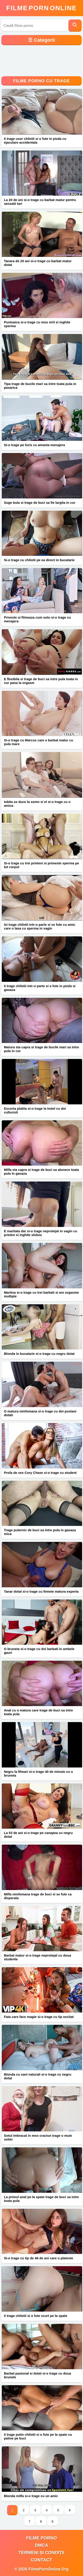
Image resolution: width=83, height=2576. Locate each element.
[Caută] (75, 26)
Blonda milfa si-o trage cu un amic (31, 2496)
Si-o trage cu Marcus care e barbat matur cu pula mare (38, 742)
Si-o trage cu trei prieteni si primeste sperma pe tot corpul (41, 865)
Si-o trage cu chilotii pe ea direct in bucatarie (39, 560)
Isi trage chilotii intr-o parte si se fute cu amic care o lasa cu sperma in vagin (39, 926)
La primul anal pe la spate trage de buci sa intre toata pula (41, 2199)
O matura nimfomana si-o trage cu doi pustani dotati (40, 1413)
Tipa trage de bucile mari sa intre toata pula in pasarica (40, 385)
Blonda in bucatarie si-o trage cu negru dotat (39, 1353)
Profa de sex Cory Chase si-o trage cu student (40, 1473)
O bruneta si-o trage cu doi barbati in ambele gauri (39, 1650)
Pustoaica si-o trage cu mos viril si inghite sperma (37, 324)
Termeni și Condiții (42, 2552)
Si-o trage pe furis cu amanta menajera (34, 445)
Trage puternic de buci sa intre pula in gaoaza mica (40, 1532)
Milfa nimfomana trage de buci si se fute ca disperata (38, 1896)
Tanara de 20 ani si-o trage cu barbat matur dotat (38, 263)
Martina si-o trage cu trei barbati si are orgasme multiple (41, 1294)
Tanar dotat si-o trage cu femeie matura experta (41, 1591)
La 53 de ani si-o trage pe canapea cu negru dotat (38, 1834)
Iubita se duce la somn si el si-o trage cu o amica (37, 803)
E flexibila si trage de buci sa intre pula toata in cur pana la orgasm (41, 681)
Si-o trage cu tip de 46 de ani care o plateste (38, 2258)
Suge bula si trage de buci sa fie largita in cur (39, 502)
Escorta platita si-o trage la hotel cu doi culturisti (35, 1110)
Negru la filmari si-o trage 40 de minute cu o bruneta (38, 1773)
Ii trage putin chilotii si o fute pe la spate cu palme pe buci (38, 2436)
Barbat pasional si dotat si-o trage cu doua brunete (37, 2375)
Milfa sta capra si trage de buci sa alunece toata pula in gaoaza (41, 1171)
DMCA (41, 2545)
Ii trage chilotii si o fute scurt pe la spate (35, 2316)
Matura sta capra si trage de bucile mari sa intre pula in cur (41, 1049)
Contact (41, 2559)
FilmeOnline (41, 8)
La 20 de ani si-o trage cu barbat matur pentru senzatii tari (40, 201)
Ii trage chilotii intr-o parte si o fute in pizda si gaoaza (39, 988)
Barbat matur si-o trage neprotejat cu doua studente (37, 1957)
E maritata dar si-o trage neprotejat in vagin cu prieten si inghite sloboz (40, 1233)
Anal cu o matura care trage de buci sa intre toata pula (38, 1712)
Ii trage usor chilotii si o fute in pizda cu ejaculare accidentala (35, 140)
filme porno (41, 2537)
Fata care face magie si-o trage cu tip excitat (39, 2017)
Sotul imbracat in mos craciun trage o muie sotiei (38, 2137)
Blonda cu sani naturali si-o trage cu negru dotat (37, 2076)
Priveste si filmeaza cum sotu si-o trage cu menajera (37, 619)
